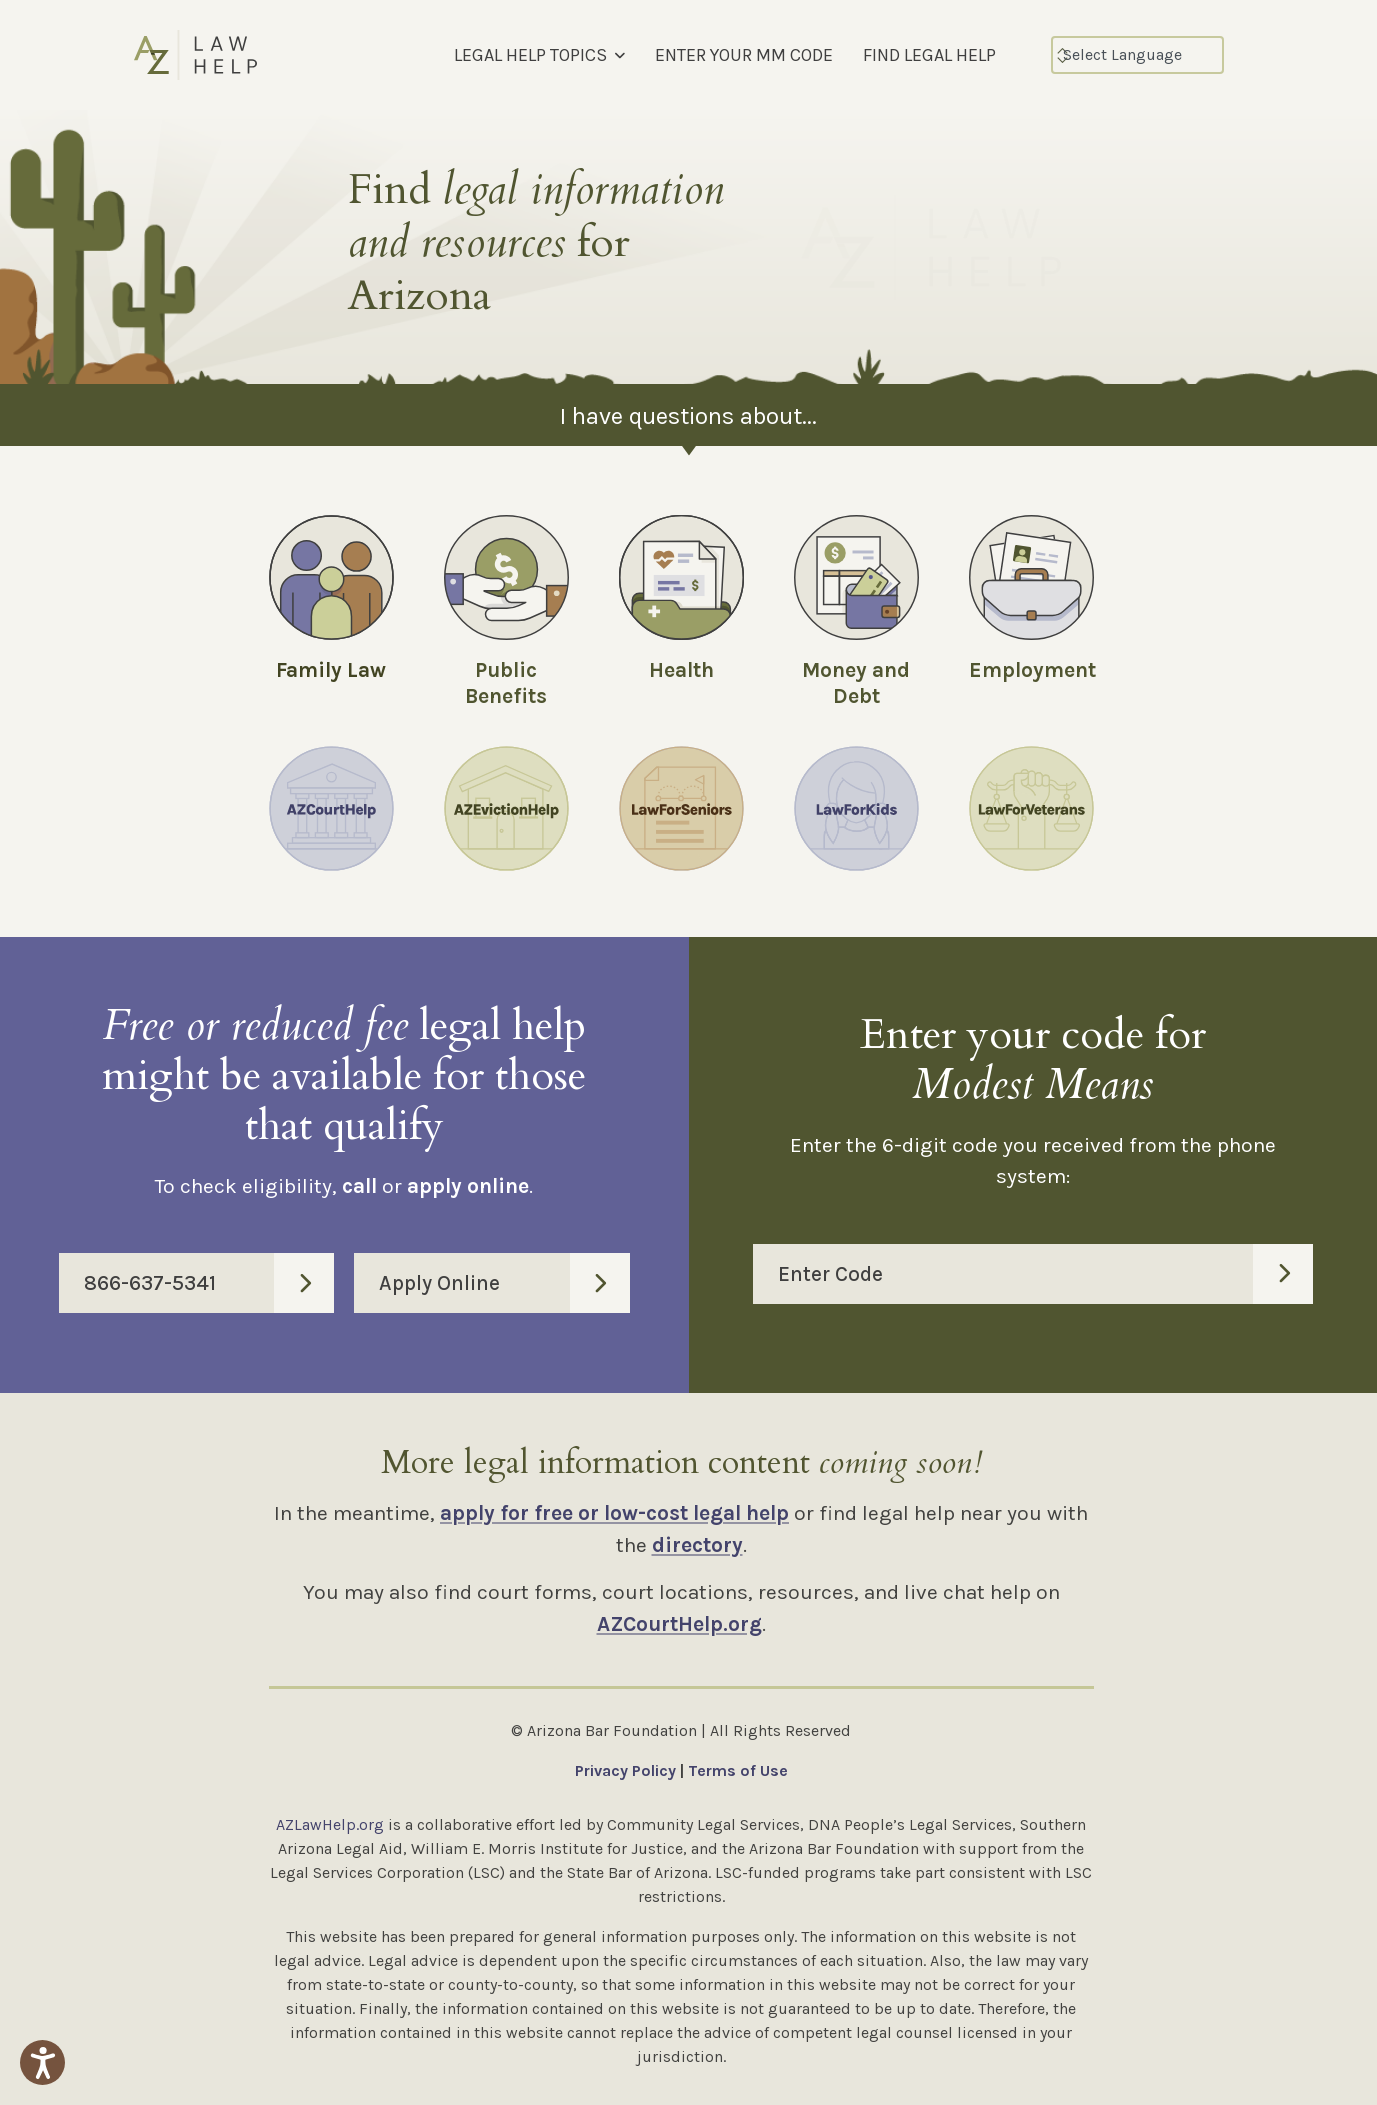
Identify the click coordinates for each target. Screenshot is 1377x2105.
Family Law (331, 670)
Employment (1032, 670)
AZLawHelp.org (330, 1824)
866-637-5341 (209, 1283)
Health (681, 670)
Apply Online (504, 1283)
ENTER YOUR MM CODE (744, 55)
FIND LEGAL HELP (929, 55)
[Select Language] (1137, 55)
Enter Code (1046, 1274)
